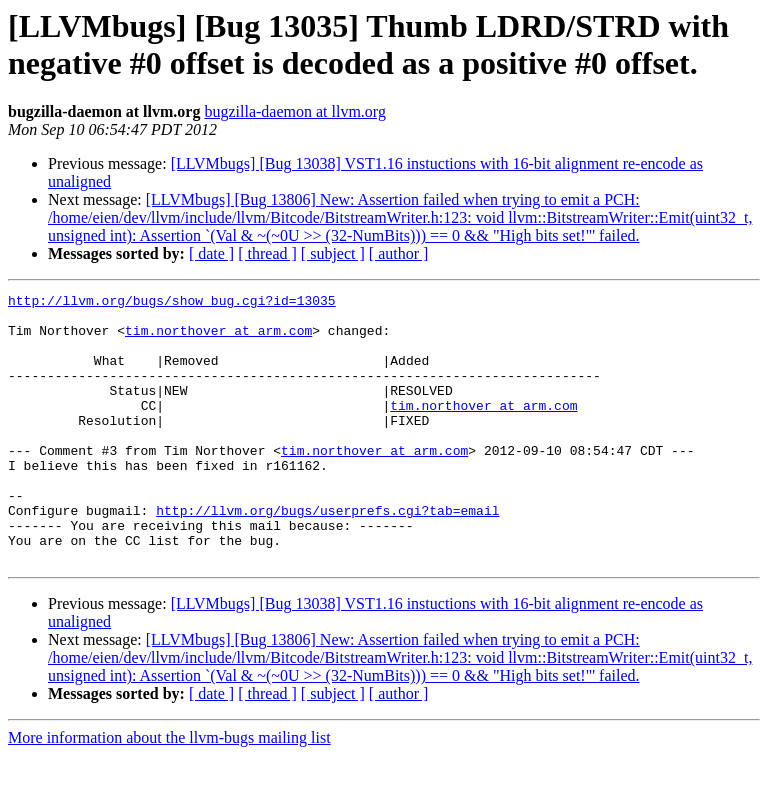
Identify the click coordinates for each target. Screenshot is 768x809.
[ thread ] (267, 253)
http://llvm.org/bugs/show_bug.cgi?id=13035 (172, 303)
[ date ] (211, 253)
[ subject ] (333, 253)
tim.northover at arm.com (218, 339)
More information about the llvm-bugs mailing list (169, 791)
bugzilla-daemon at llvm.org (294, 111)
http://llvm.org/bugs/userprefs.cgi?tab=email (327, 555)
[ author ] (399, 253)
